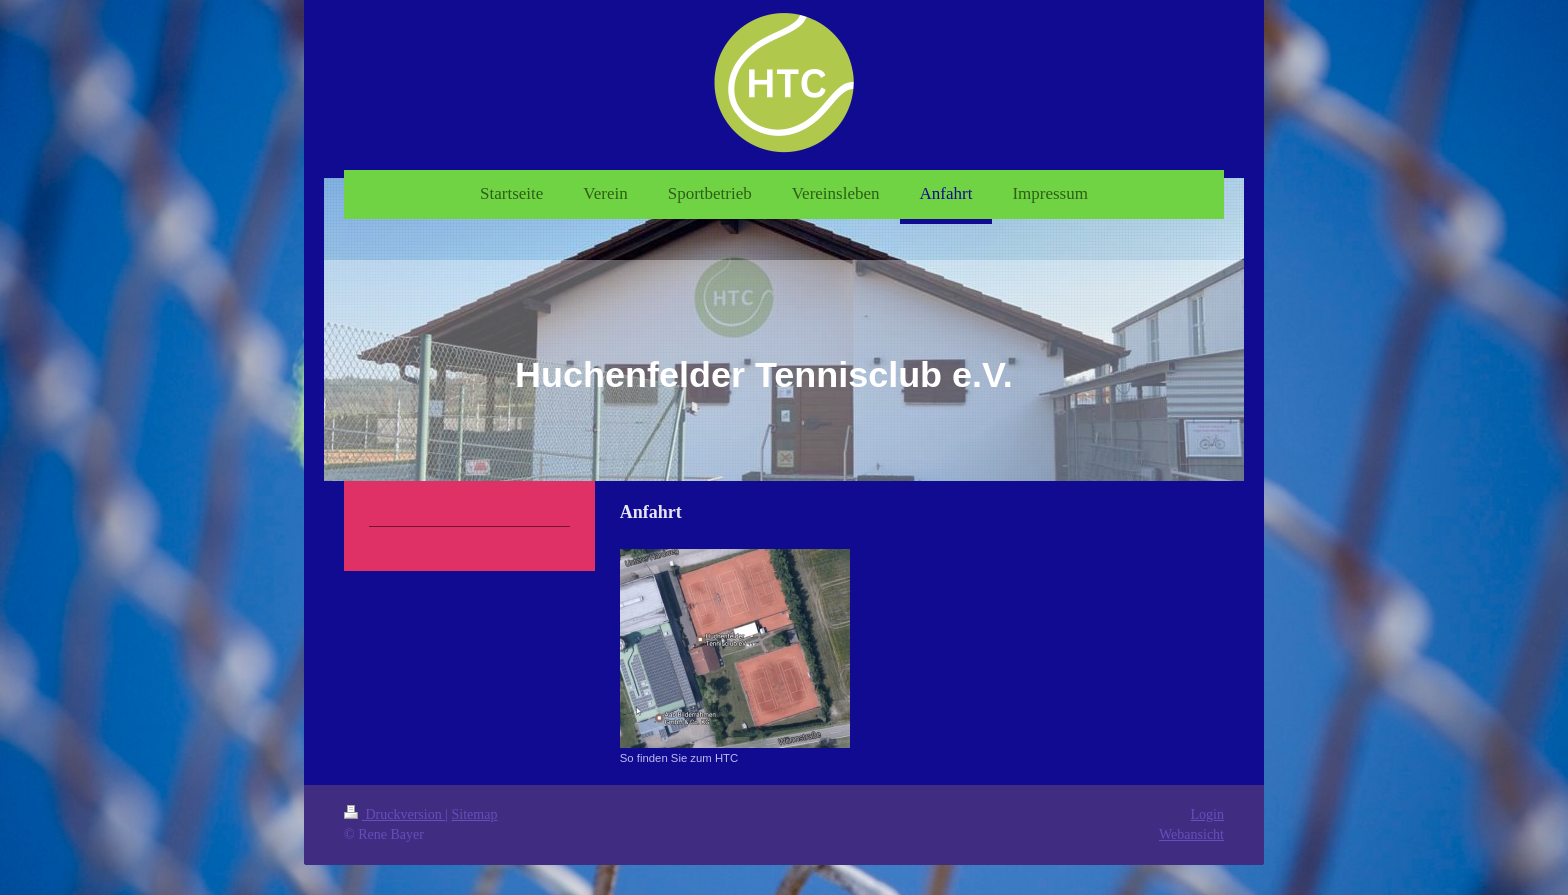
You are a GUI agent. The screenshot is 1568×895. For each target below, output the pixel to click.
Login (1207, 814)
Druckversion (394, 814)
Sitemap (475, 814)
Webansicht (1191, 834)
